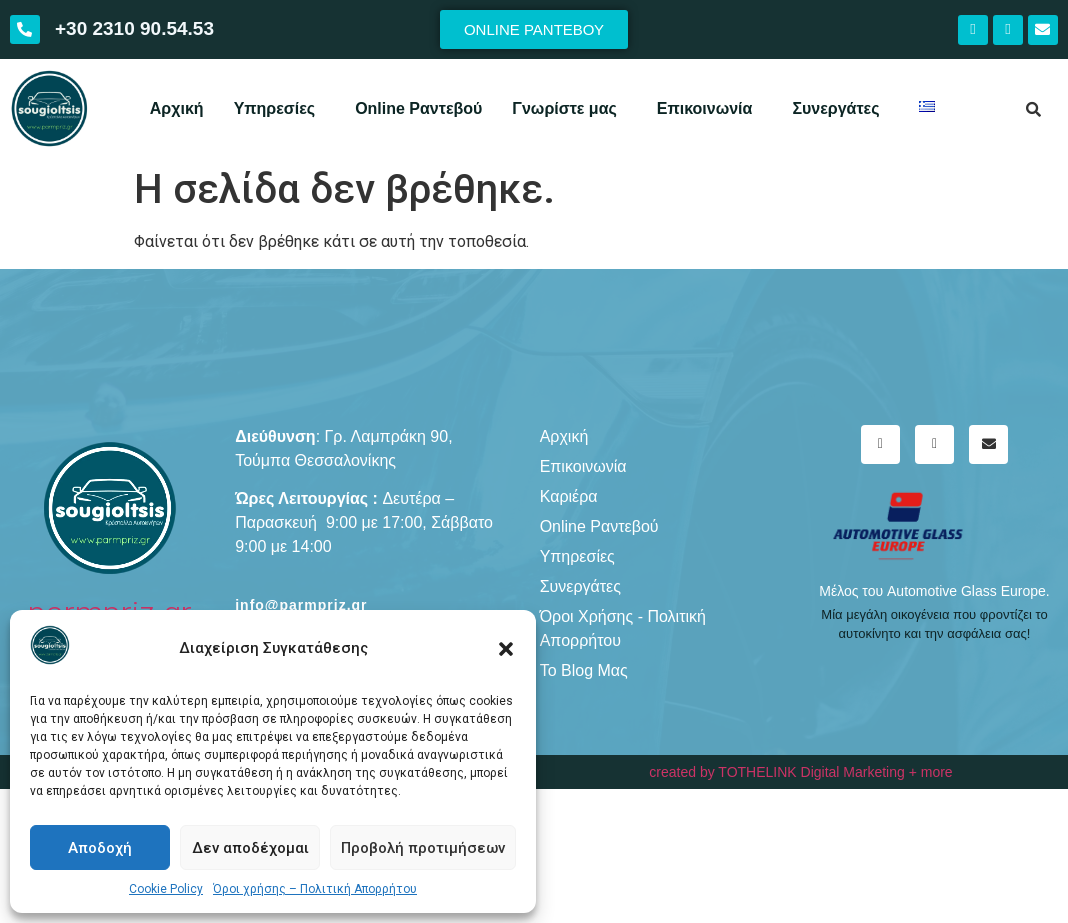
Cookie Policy (166, 889)
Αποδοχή (100, 848)
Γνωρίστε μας (564, 108)
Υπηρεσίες (275, 108)
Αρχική (177, 108)
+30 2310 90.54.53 (134, 28)
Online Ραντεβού (418, 108)
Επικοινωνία (705, 108)
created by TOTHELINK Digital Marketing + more (800, 772)
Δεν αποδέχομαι (250, 848)
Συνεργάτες (835, 108)
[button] (506, 649)
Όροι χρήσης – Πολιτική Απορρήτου (315, 889)
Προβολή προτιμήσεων (423, 848)
